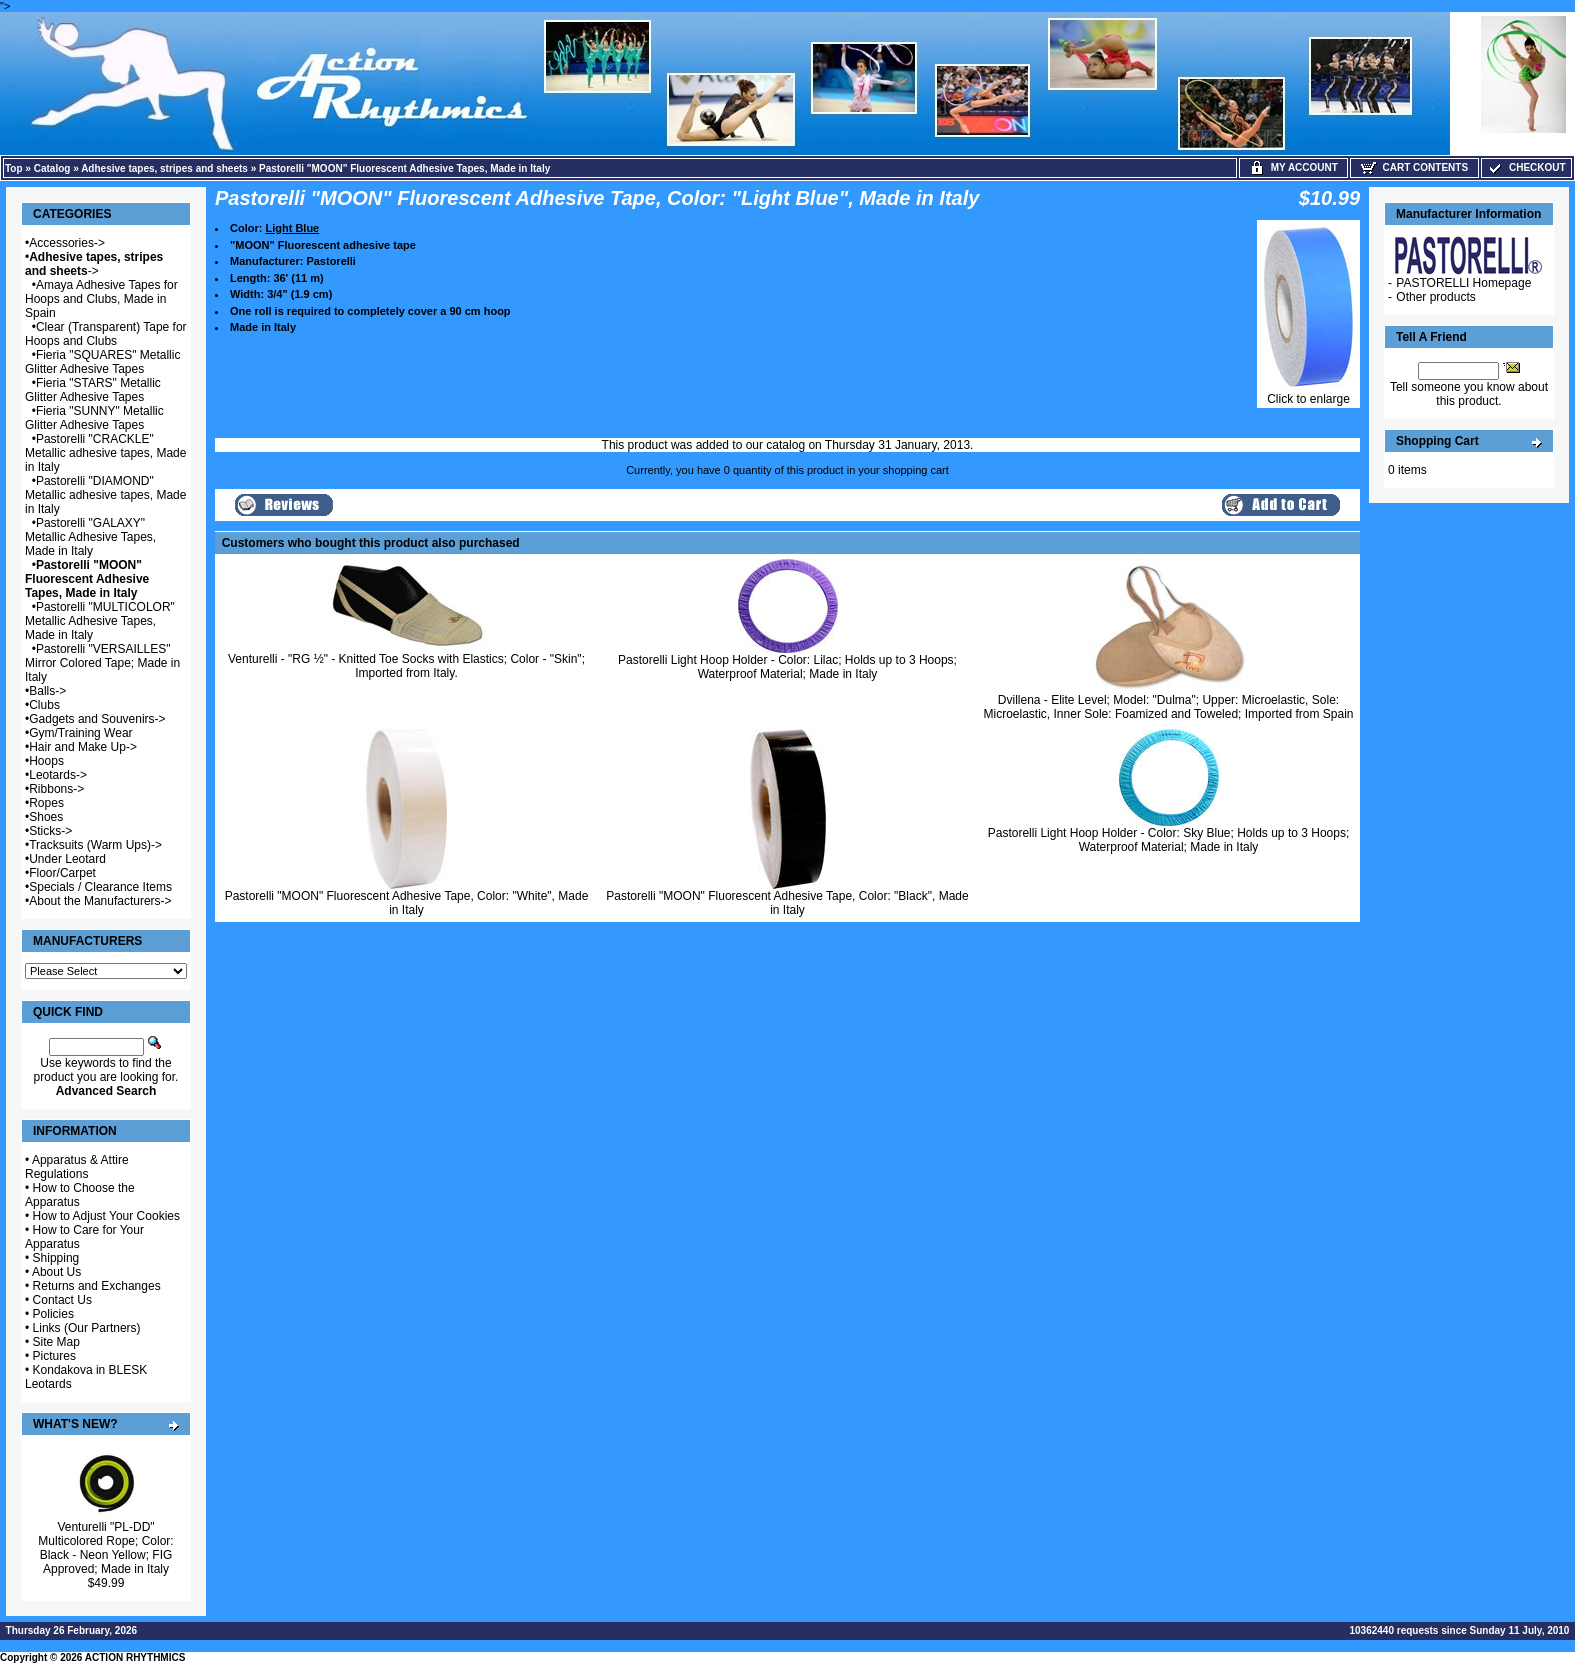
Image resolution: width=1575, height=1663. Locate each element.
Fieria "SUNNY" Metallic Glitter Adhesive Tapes (94, 418)
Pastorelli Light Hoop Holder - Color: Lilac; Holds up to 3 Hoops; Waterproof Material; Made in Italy (787, 667)
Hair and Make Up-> (83, 747)
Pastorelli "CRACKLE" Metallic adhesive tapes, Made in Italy (105, 453)
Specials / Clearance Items (100, 887)
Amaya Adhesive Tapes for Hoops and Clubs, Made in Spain (101, 299)
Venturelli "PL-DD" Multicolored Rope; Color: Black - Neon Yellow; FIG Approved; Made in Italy (105, 1548)
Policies (53, 1314)
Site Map (56, 1342)
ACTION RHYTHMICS (135, 1657)
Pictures (54, 1356)
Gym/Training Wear (80, 733)
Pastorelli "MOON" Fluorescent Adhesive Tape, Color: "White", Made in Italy (407, 903)
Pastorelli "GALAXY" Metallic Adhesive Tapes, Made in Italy (90, 537)
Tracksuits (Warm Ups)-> (95, 845)
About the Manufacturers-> (100, 901)
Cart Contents (1414, 167)
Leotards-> (58, 775)
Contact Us (62, 1300)
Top (14, 168)
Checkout (1526, 167)
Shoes (46, 817)
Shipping (56, 1258)
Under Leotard (67, 859)
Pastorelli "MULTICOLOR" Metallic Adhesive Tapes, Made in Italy (100, 621)
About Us (56, 1272)
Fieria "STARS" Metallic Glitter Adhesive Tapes (93, 390)
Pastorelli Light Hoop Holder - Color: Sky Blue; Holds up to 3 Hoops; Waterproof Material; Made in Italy (1169, 840)
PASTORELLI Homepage (1463, 283)
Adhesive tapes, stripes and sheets (164, 168)
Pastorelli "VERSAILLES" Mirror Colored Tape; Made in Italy (102, 663)
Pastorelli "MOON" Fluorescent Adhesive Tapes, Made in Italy (404, 168)
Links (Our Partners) (87, 1328)
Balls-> (47, 691)
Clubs (44, 705)
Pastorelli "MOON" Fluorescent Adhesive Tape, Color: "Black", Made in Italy (787, 903)
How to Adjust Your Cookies (106, 1216)
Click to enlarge (1308, 393)
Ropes (46, 803)
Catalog (52, 168)
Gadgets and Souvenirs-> (97, 719)
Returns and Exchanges (97, 1286)
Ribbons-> (56, 789)
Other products (1435, 297)
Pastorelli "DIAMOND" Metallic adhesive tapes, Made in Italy (105, 495)
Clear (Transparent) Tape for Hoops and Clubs (106, 334)
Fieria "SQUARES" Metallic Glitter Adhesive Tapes (102, 362)
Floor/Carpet (62, 873)
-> (94, 264)
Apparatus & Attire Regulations (77, 1167)
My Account (1293, 167)
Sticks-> (50, 831)
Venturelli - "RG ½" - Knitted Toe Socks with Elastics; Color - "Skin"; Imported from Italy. (406, 666)
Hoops (46, 761)
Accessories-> (67, 243)
